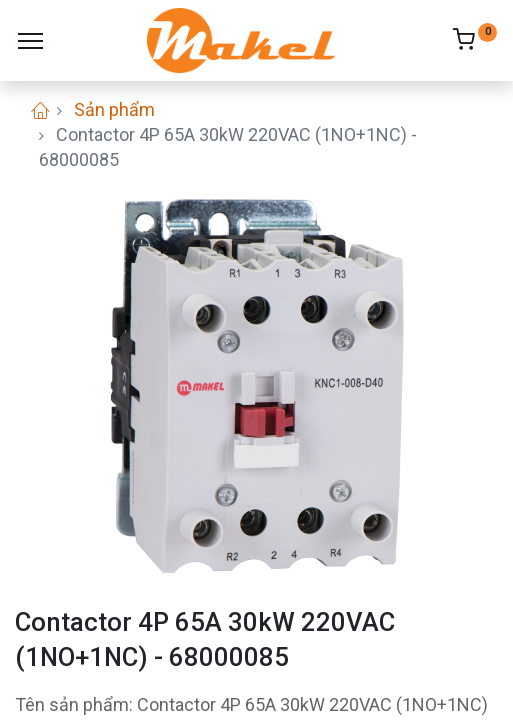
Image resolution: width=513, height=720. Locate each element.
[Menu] (30, 41)
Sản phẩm (114, 109)
